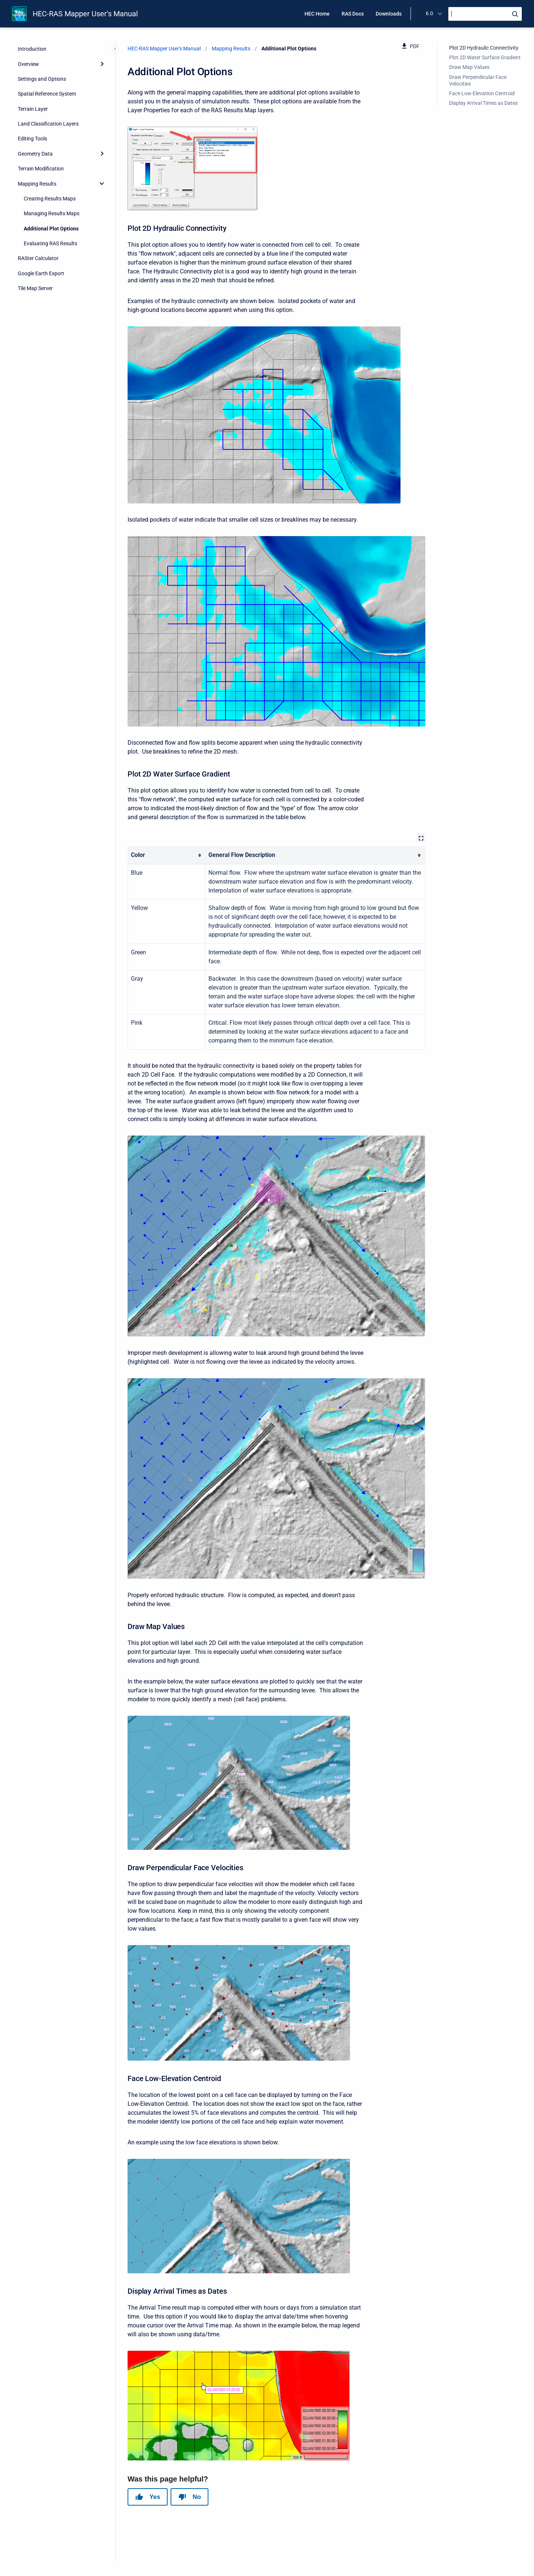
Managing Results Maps (51, 213)
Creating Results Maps (50, 199)
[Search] (485, 14)
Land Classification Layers (48, 124)
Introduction (32, 49)
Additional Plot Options (51, 229)
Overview (28, 64)
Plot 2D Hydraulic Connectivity (483, 48)
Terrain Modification (41, 169)
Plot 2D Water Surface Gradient (485, 57)
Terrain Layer (33, 109)
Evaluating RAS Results (50, 243)
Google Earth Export (41, 273)
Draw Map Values (469, 67)
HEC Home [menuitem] (317, 14)
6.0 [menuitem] (429, 13)
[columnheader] (166, 855)
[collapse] (102, 183)
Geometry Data (35, 154)
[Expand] (102, 63)
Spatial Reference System (47, 94)
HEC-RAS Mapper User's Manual (85, 13)
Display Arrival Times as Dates (483, 103)
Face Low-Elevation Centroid (482, 93)
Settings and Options (42, 79)
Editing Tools (32, 139)
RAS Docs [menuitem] (353, 14)
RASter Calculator (38, 258)
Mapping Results (37, 184)
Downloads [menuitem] (389, 14)
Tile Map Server (35, 288)
